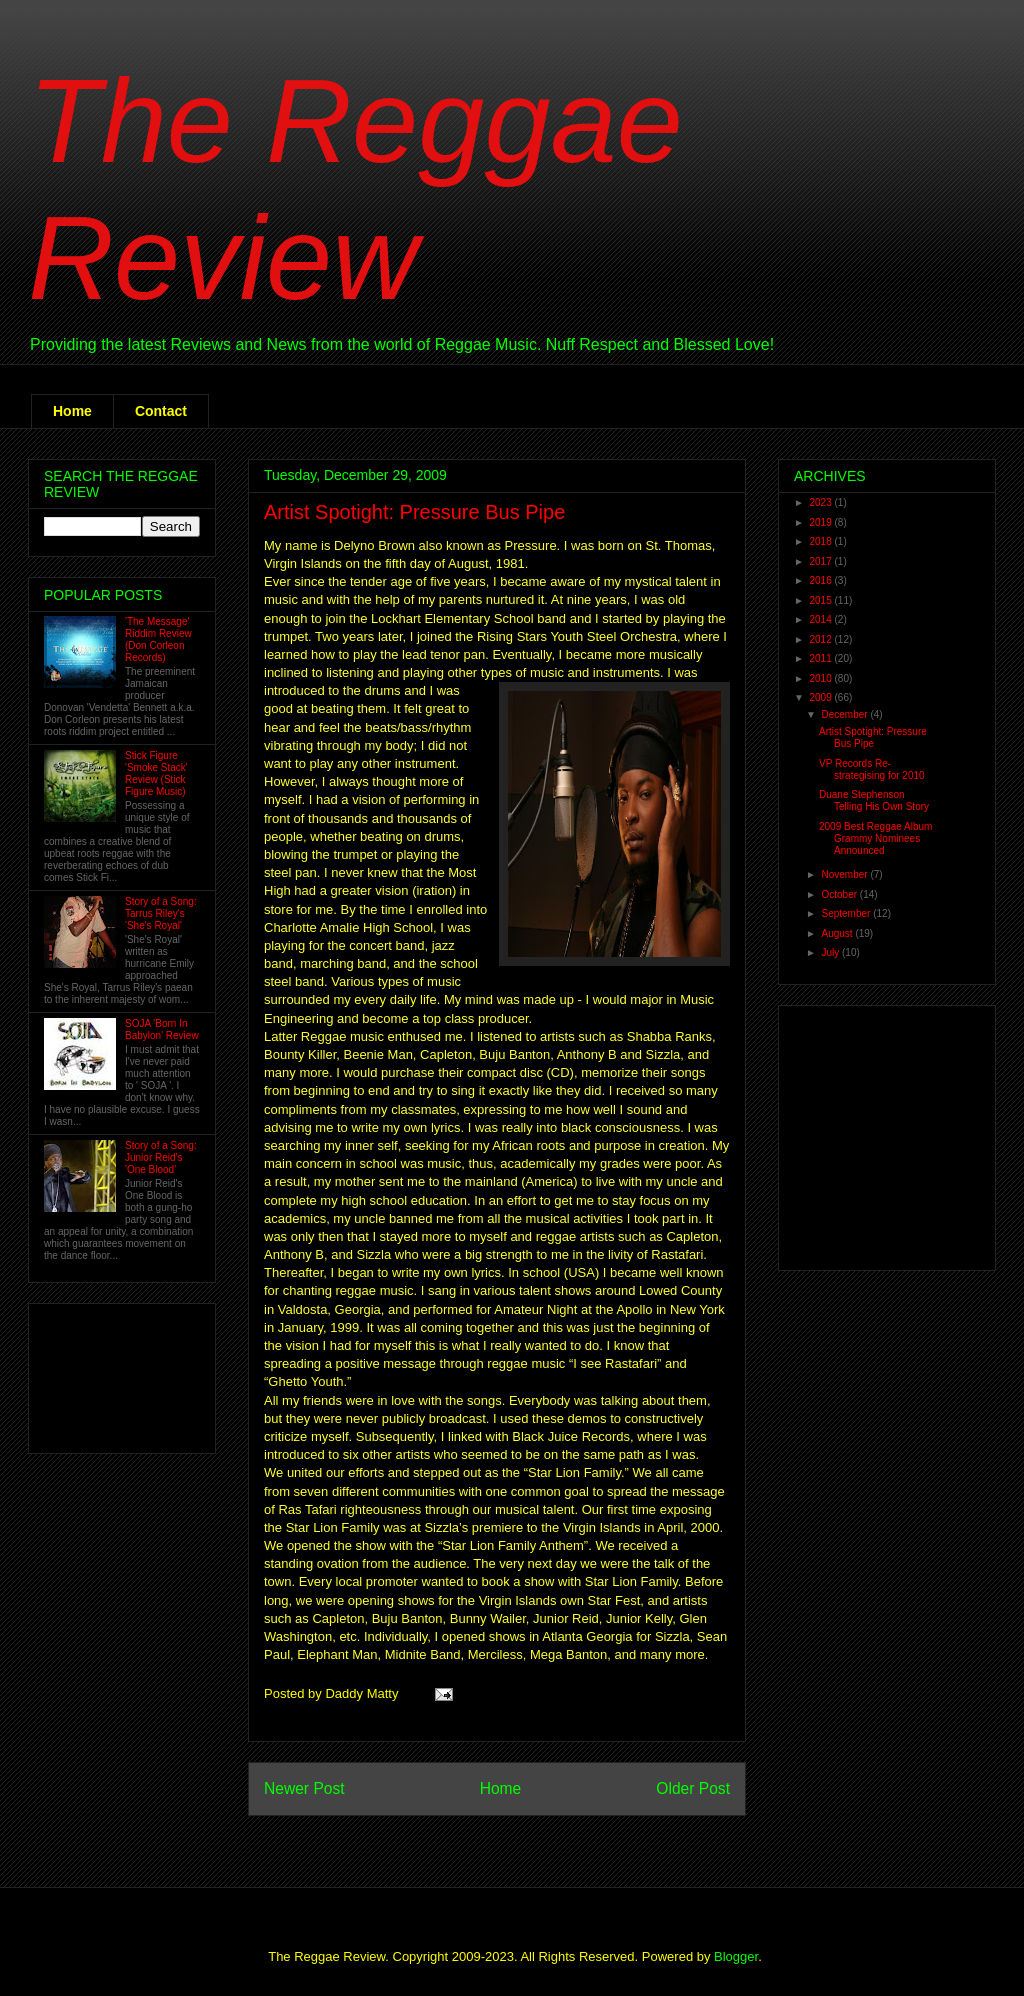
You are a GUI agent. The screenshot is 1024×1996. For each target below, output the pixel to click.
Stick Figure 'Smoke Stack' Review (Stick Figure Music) (156, 773)
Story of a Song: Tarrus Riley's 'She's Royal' (161, 913)
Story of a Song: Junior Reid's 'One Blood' (161, 1157)
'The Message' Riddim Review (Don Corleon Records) (158, 639)
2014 (821, 619)
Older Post (693, 1788)
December (845, 714)
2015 (821, 600)
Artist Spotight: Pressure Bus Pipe (414, 512)
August (838, 933)
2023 (821, 502)
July (831, 952)
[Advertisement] (106, 1373)
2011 (821, 658)
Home (72, 411)
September (847, 913)
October (840, 894)
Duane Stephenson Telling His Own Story (874, 800)
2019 (821, 522)
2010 (821, 678)
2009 (821, 697)
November (845, 874)
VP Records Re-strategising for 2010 (872, 769)
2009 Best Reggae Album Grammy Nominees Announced (875, 838)
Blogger (736, 1956)
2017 (821, 561)
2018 (821, 541)
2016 (821, 580)
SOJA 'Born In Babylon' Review (162, 1029)
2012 (821, 639)
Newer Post (304, 1788)
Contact (161, 411)
